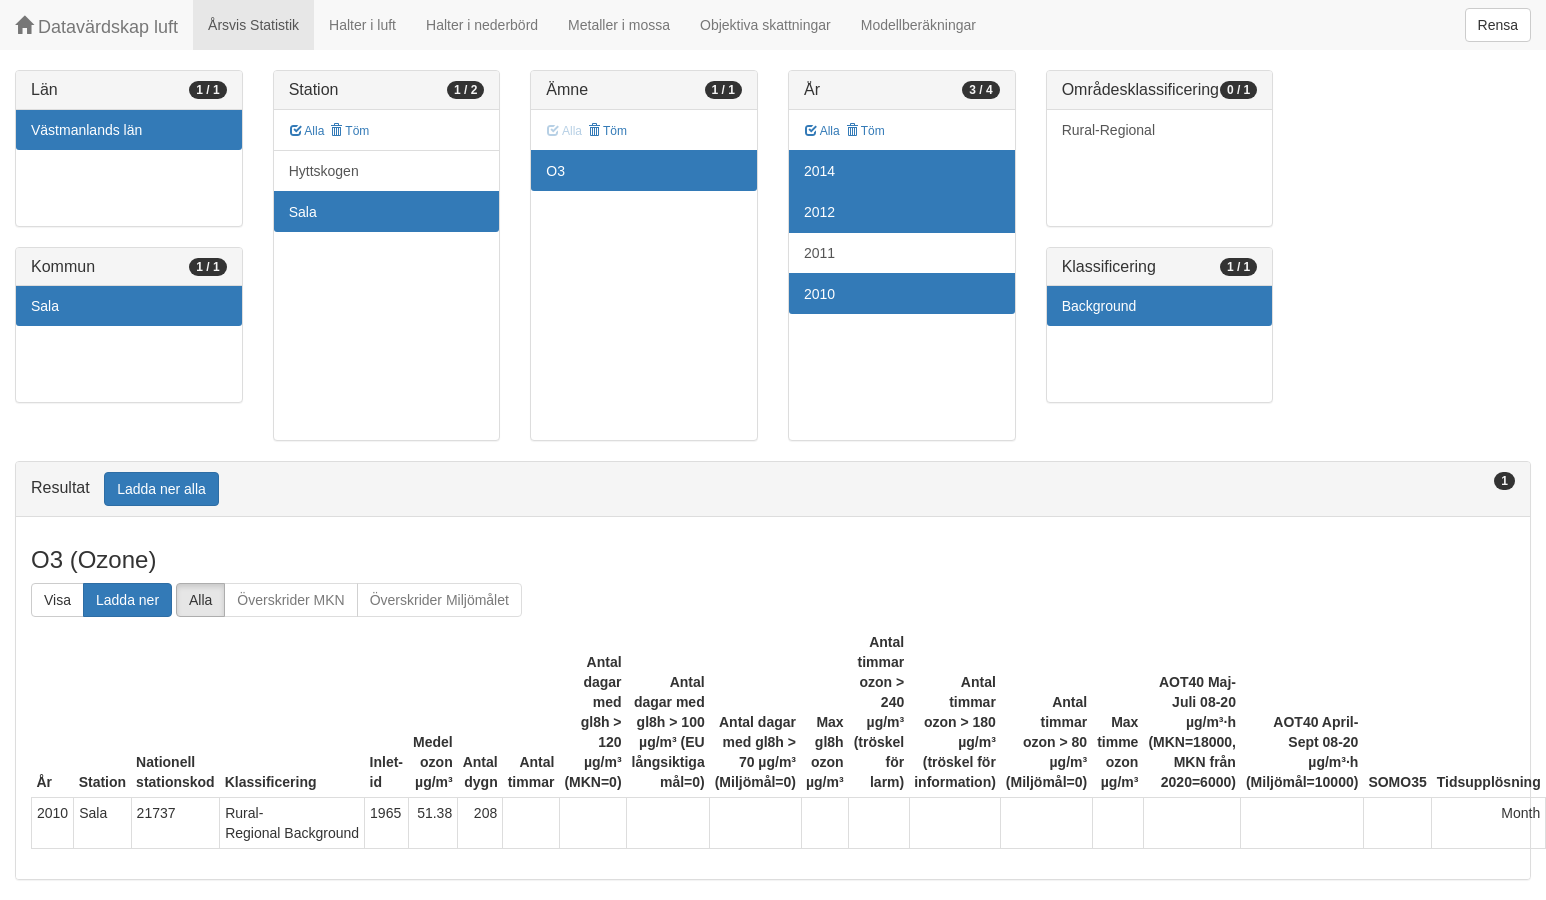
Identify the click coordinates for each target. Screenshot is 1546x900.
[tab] (773, 489)
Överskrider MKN (290, 600)
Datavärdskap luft (96, 26)
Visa (57, 600)
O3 (555, 171)
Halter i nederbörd (482, 25)
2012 (819, 212)
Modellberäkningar (918, 25)
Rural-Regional (1108, 130)
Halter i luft (362, 25)
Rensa (1498, 25)
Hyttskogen (324, 171)
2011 (819, 253)
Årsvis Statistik (253, 25)
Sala (45, 306)
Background (1099, 306)
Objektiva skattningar (765, 25)
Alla (307, 131)
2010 (819, 294)
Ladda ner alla (161, 489)
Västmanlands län (86, 130)
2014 (819, 171)
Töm (349, 131)
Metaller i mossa (619, 25)
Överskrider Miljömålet (439, 600)
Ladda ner (127, 600)
